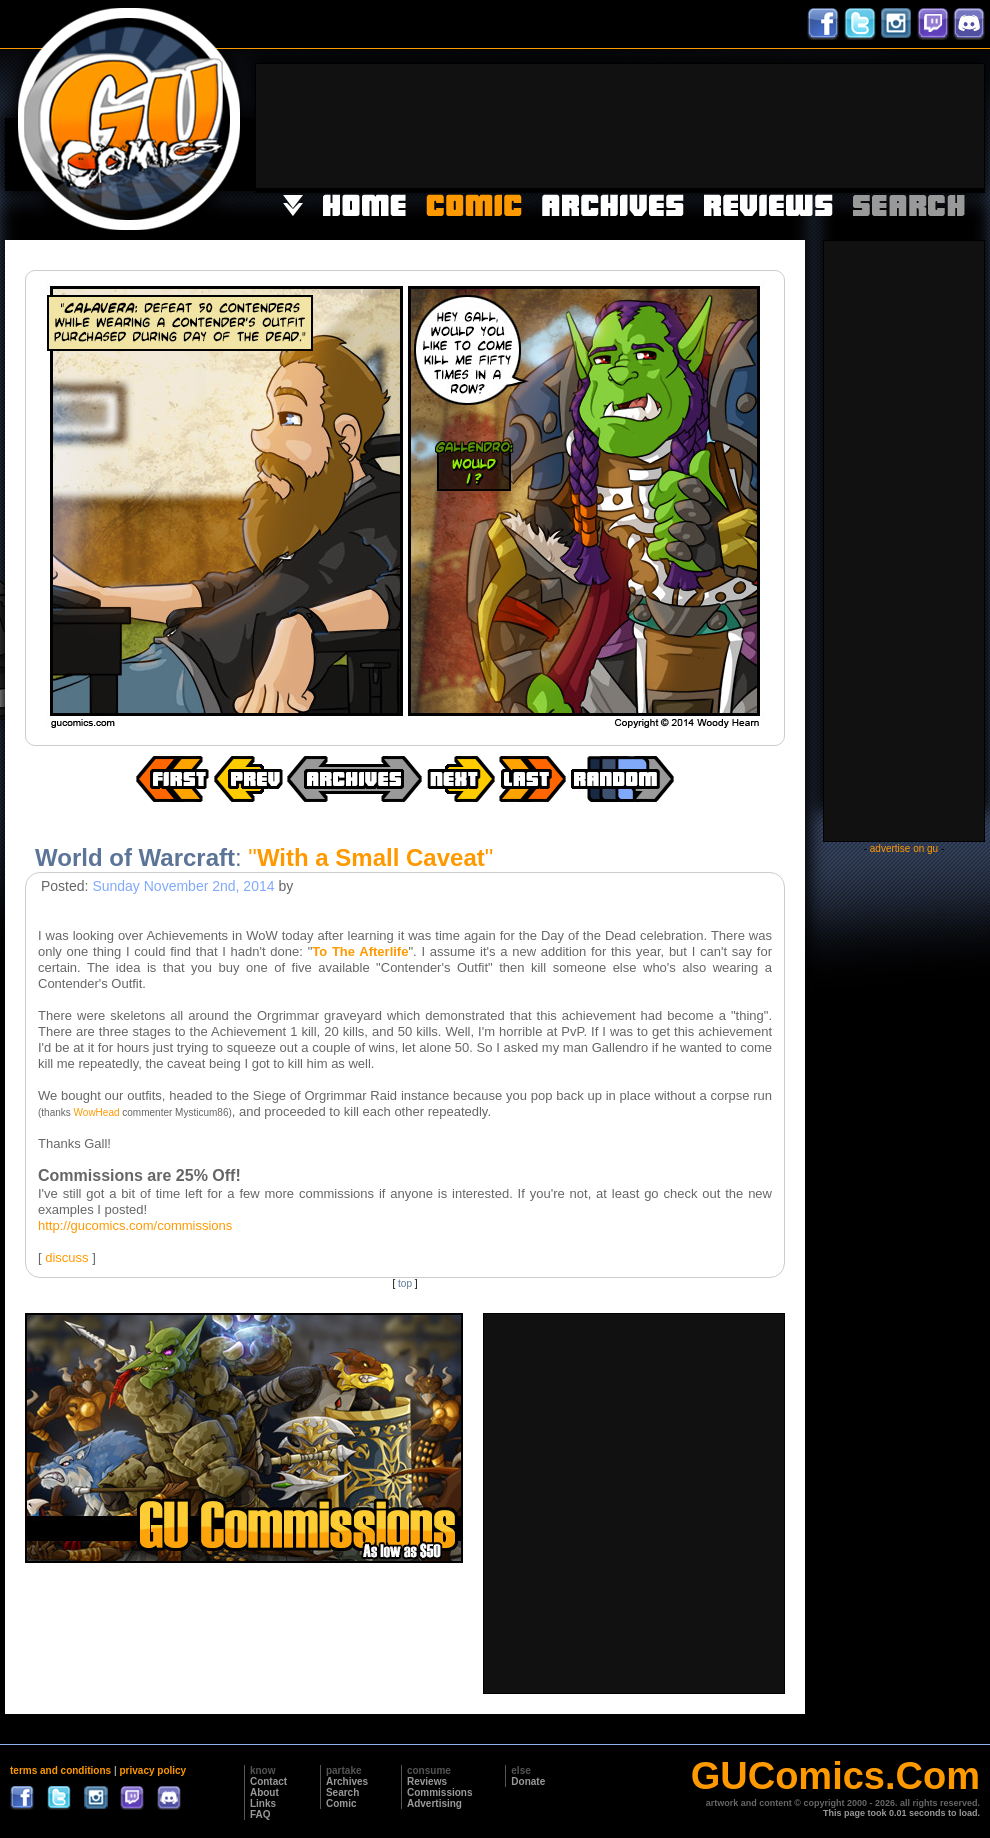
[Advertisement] (922, 124)
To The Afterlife (360, 951)
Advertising (434, 1803)
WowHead (97, 1112)
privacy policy (152, 1770)
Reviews (427, 1781)
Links (263, 1803)
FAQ (260, 1814)
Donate (528, 1781)
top (405, 1283)
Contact (268, 1781)
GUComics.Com (835, 1776)
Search (342, 1792)
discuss (66, 1257)
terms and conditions (60, 1770)
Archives (347, 1781)
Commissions (440, 1792)
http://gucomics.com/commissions (135, 1225)
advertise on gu (904, 848)
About (264, 1792)
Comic (341, 1803)
